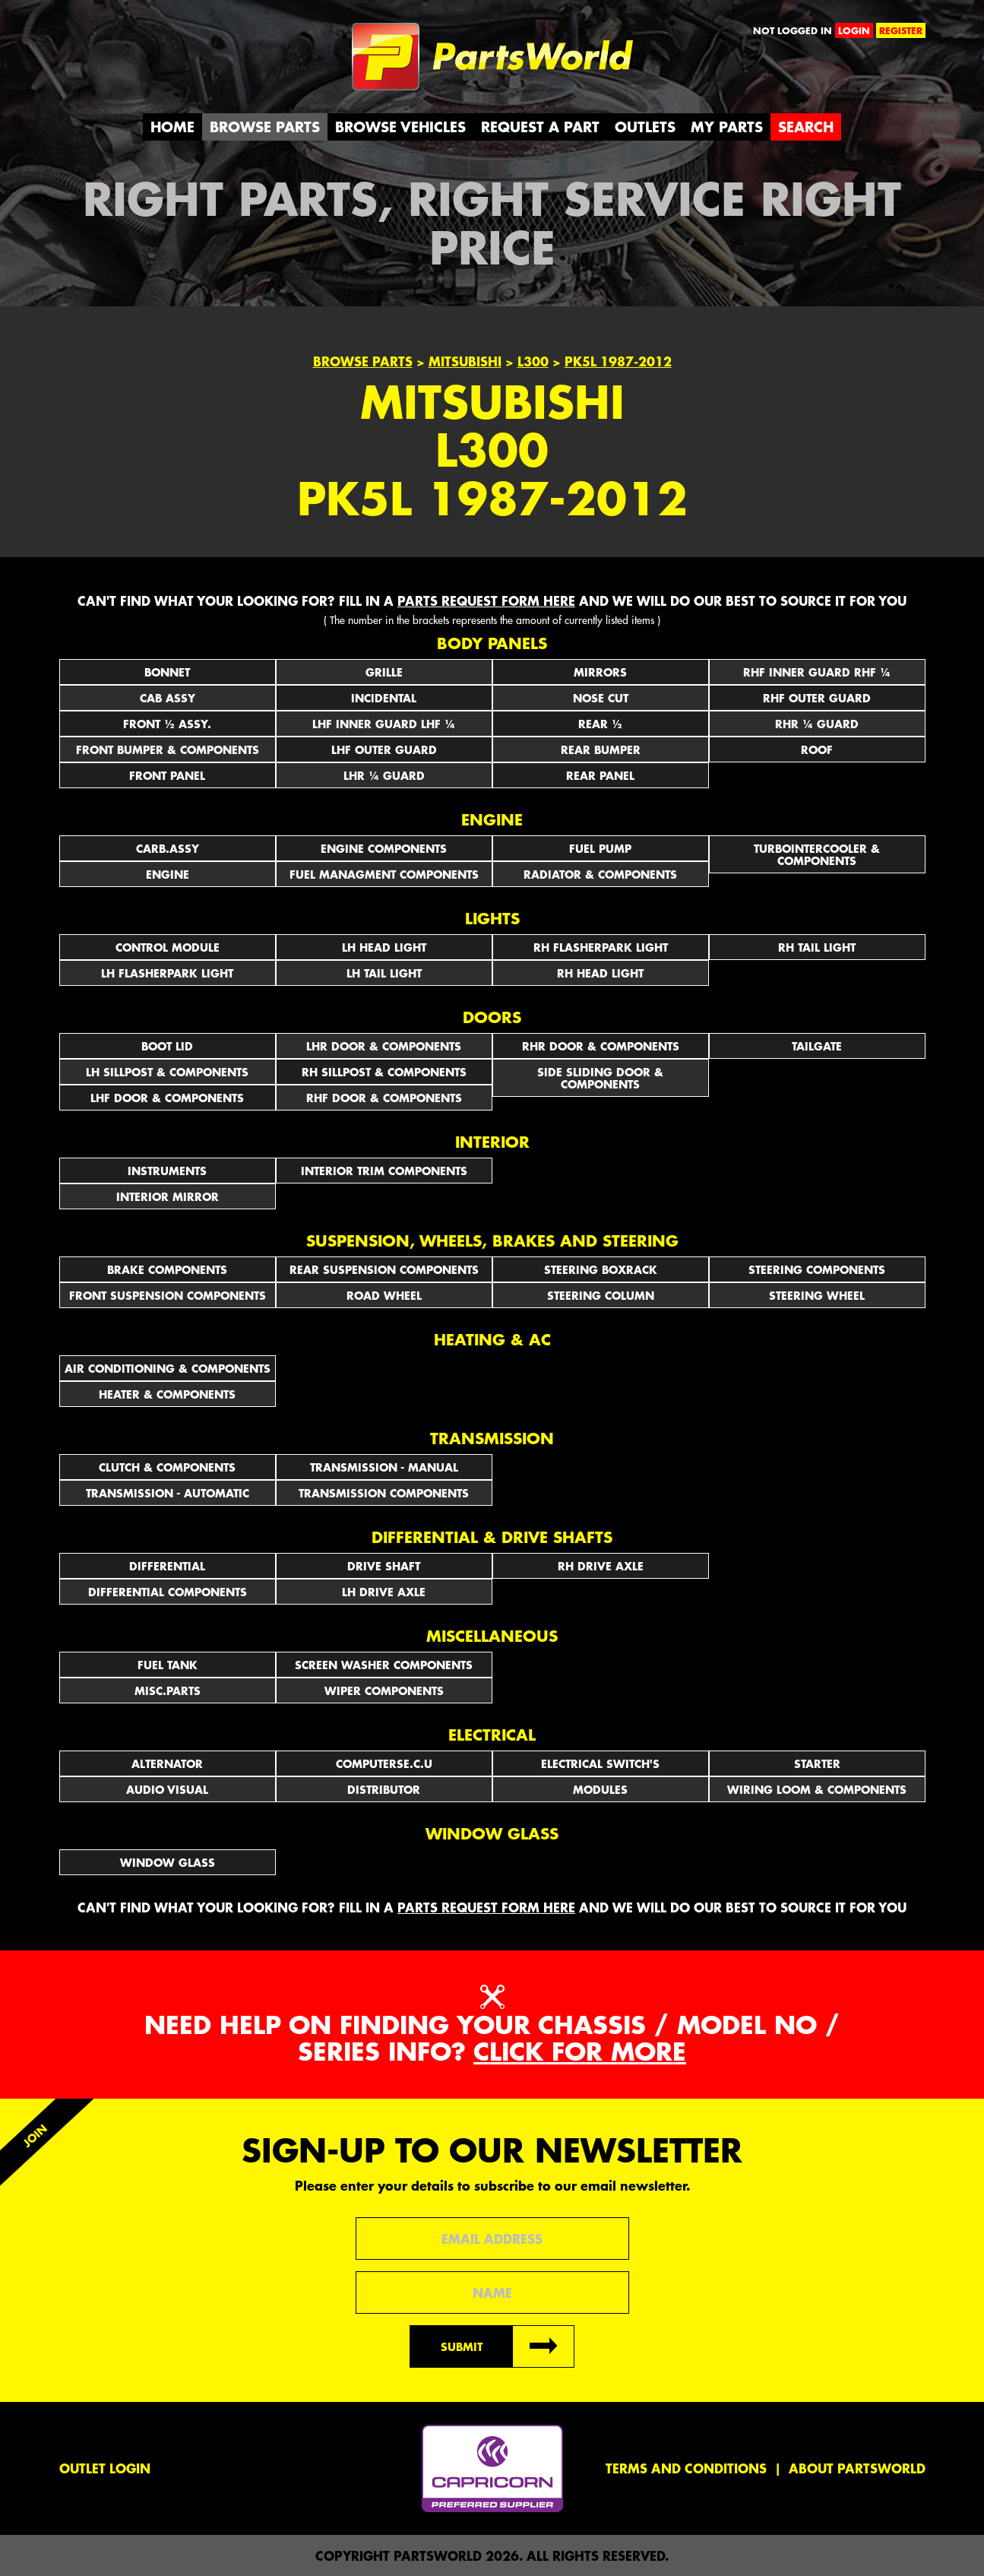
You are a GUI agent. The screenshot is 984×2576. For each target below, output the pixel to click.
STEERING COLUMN (600, 1295)
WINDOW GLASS (167, 1862)
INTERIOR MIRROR (167, 1196)
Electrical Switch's (600, 1763)
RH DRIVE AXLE (601, 1565)
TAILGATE (817, 1046)
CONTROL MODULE (167, 947)
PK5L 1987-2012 (618, 361)
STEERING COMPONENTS (816, 1269)
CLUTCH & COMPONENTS (167, 1467)
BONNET (167, 672)
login (854, 30)
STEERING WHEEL (817, 1295)
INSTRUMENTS (167, 1170)
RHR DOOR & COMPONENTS (600, 1046)
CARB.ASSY (167, 848)
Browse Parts (265, 126)
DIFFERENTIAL (167, 1565)
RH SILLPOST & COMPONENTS (384, 1071)
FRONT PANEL (167, 775)
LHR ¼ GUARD (384, 775)
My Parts (727, 126)
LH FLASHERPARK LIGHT (167, 973)
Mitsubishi (465, 361)
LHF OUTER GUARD (384, 749)
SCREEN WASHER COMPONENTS (384, 1664)
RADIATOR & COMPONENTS (600, 874)
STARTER (817, 1763)
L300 (533, 361)
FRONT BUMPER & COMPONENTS (167, 749)
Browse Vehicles (400, 126)
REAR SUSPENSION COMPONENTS (384, 1269)
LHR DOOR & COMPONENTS (383, 1046)
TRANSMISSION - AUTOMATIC (167, 1492)
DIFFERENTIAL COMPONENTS (167, 1591)
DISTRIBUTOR (383, 1789)
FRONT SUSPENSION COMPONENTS (167, 1295)
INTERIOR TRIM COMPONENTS (384, 1170)
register (900, 30)
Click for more (579, 2051)
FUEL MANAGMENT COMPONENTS (384, 874)
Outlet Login (104, 2468)
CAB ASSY (167, 697)
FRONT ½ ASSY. (167, 723)
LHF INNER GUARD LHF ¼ (383, 723)
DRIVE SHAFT (383, 1565)
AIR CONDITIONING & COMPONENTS (168, 1368)
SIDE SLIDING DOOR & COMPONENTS (600, 1078)
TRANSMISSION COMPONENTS (384, 1492)
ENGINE (167, 874)
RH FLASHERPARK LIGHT (600, 947)
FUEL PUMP (600, 848)
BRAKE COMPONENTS (167, 1269)
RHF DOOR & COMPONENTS (384, 1097)
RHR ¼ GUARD (817, 723)
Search (806, 126)
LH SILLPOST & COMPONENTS (167, 1071)
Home (172, 126)
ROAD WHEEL (384, 1295)
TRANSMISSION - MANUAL (384, 1467)
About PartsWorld (857, 2468)
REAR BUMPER (601, 749)
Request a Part (540, 126)
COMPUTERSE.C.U (384, 1763)
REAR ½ (600, 723)
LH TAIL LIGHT (384, 973)
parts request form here (486, 600)
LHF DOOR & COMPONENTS (167, 1097)
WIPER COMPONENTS (384, 1690)
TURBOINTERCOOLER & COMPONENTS (817, 854)
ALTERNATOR (167, 1763)
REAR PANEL (600, 775)
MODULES (600, 1789)
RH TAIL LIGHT (817, 947)
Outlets (645, 126)
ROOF (817, 749)
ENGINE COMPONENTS (384, 848)
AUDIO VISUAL (167, 1789)
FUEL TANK (168, 1664)
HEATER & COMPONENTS (167, 1394)
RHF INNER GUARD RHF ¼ (817, 672)
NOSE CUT (600, 697)
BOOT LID (167, 1046)
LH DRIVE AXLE (384, 1591)
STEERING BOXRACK (600, 1269)
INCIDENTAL (383, 697)
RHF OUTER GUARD (817, 697)
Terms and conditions (686, 2468)
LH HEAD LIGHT (384, 947)
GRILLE (384, 672)
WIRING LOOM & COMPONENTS (816, 1789)
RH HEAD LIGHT (600, 973)
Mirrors (600, 672)
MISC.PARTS (167, 1690)
